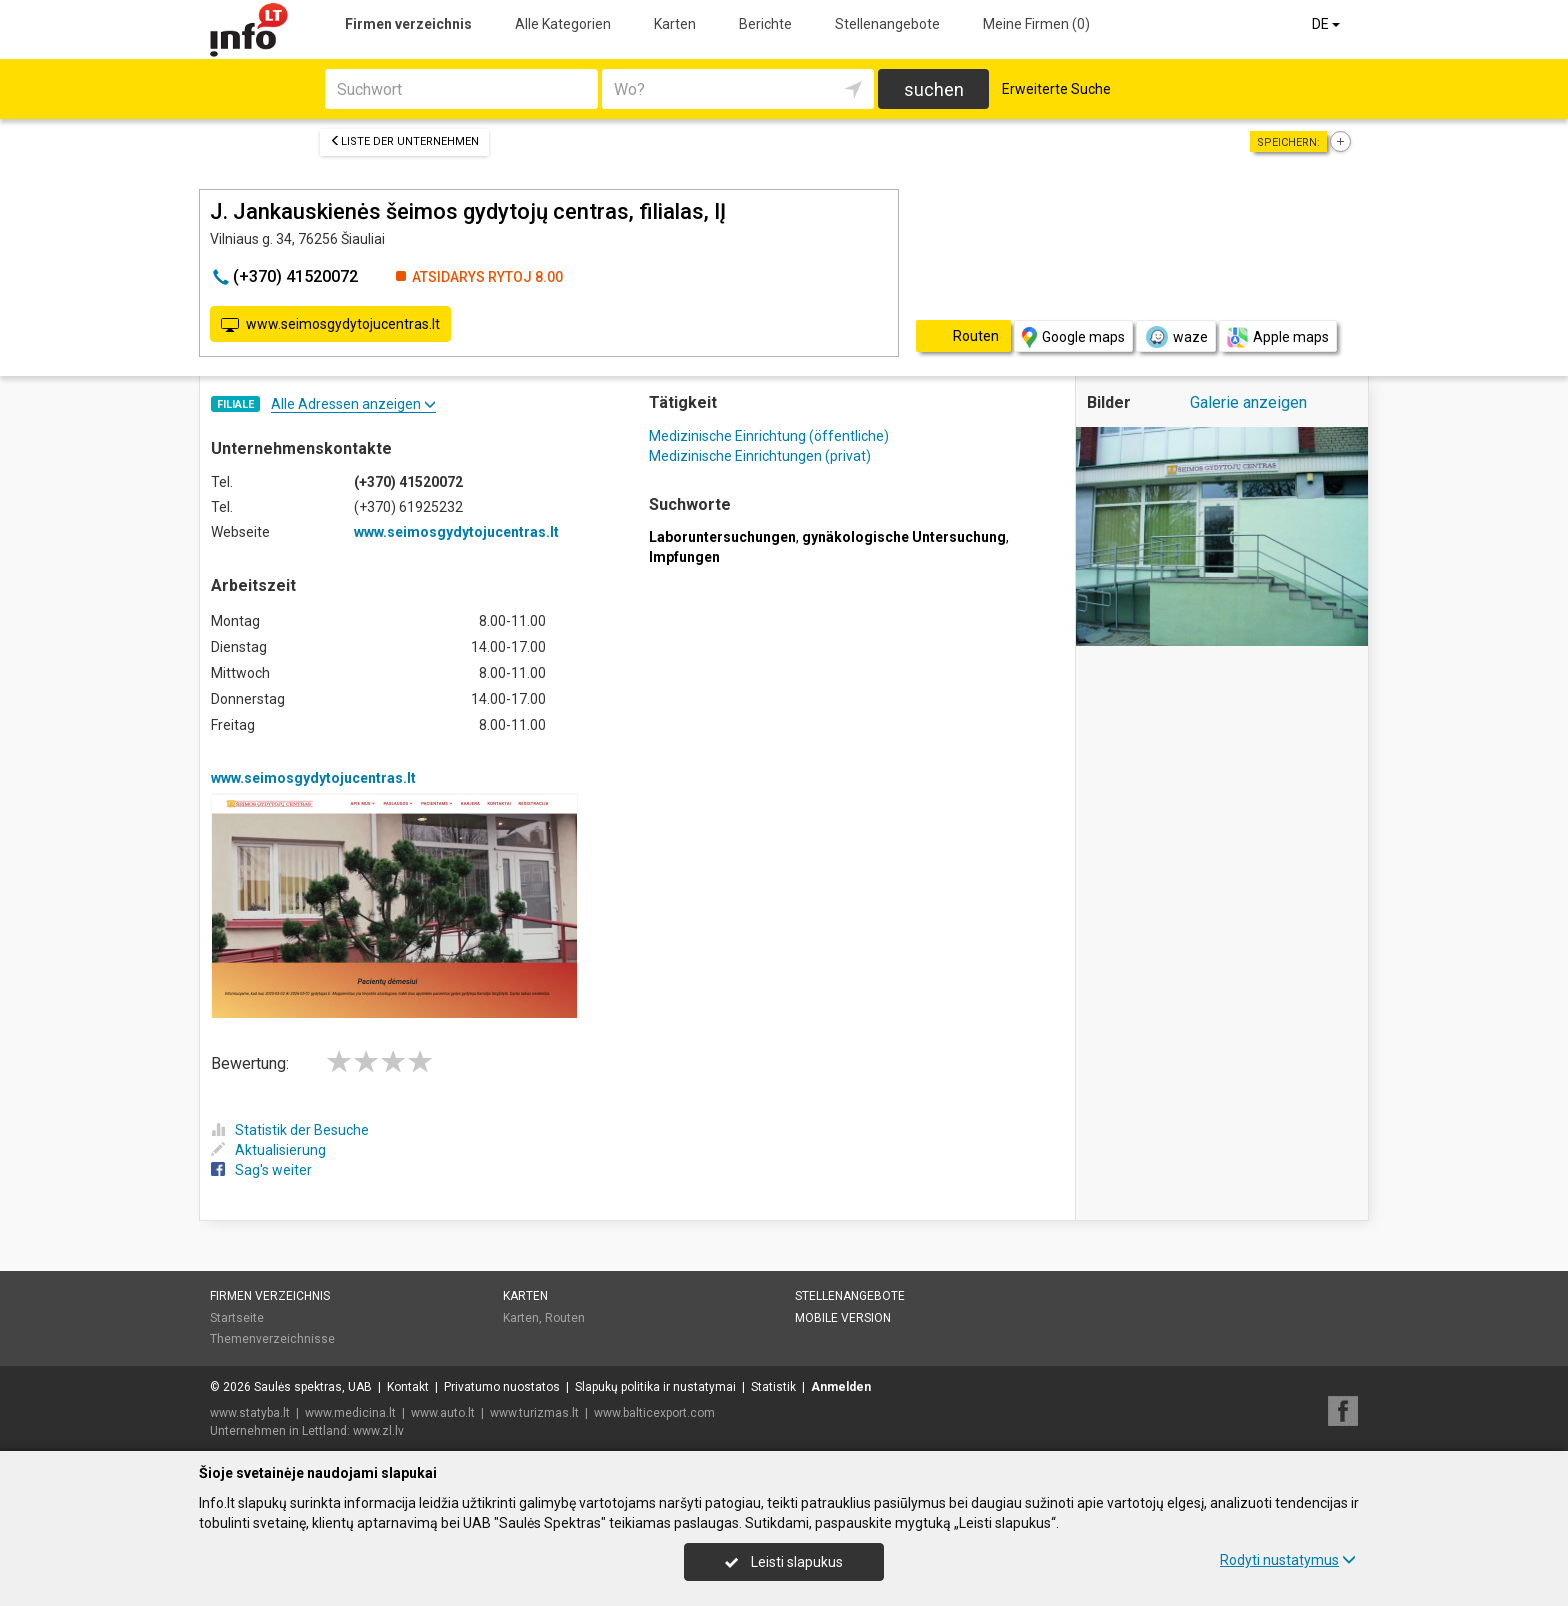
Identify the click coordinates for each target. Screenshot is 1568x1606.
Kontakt (408, 1387)
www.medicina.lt (350, 1413)
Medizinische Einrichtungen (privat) (760, 456)
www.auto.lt (443, 1413)
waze (1176, 337)
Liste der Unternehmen (404, 141)
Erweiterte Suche (1056, 89)
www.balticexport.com (654, 1413)
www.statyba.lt (250, 1413)
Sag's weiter (261, 1170)
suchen (934, 89)
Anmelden (841, 1387)
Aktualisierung (268, 1150)
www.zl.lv (378, 1431)
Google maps (1073, 337)
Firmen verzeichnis (408, 24)
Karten (675, 24)
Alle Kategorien (563, 24)
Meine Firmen (1036, 24)
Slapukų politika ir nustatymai (655, 1387)
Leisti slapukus (784, 1562)
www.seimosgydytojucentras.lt (330, 325)
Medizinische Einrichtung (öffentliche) (769, 436)
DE (1327, 24)
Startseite (237, 1318)
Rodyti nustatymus (1288, 1560)
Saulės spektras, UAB (313, 1387)
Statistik (773, 1387)
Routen (565, 1318)
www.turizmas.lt (534, 1413)
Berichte (765, 24)
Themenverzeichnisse (272, 1339)
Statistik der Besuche (290, 1130)
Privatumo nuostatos (502, 1387)
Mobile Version (843, 1318)
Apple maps (1278, 337)
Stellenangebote (887, 24)
